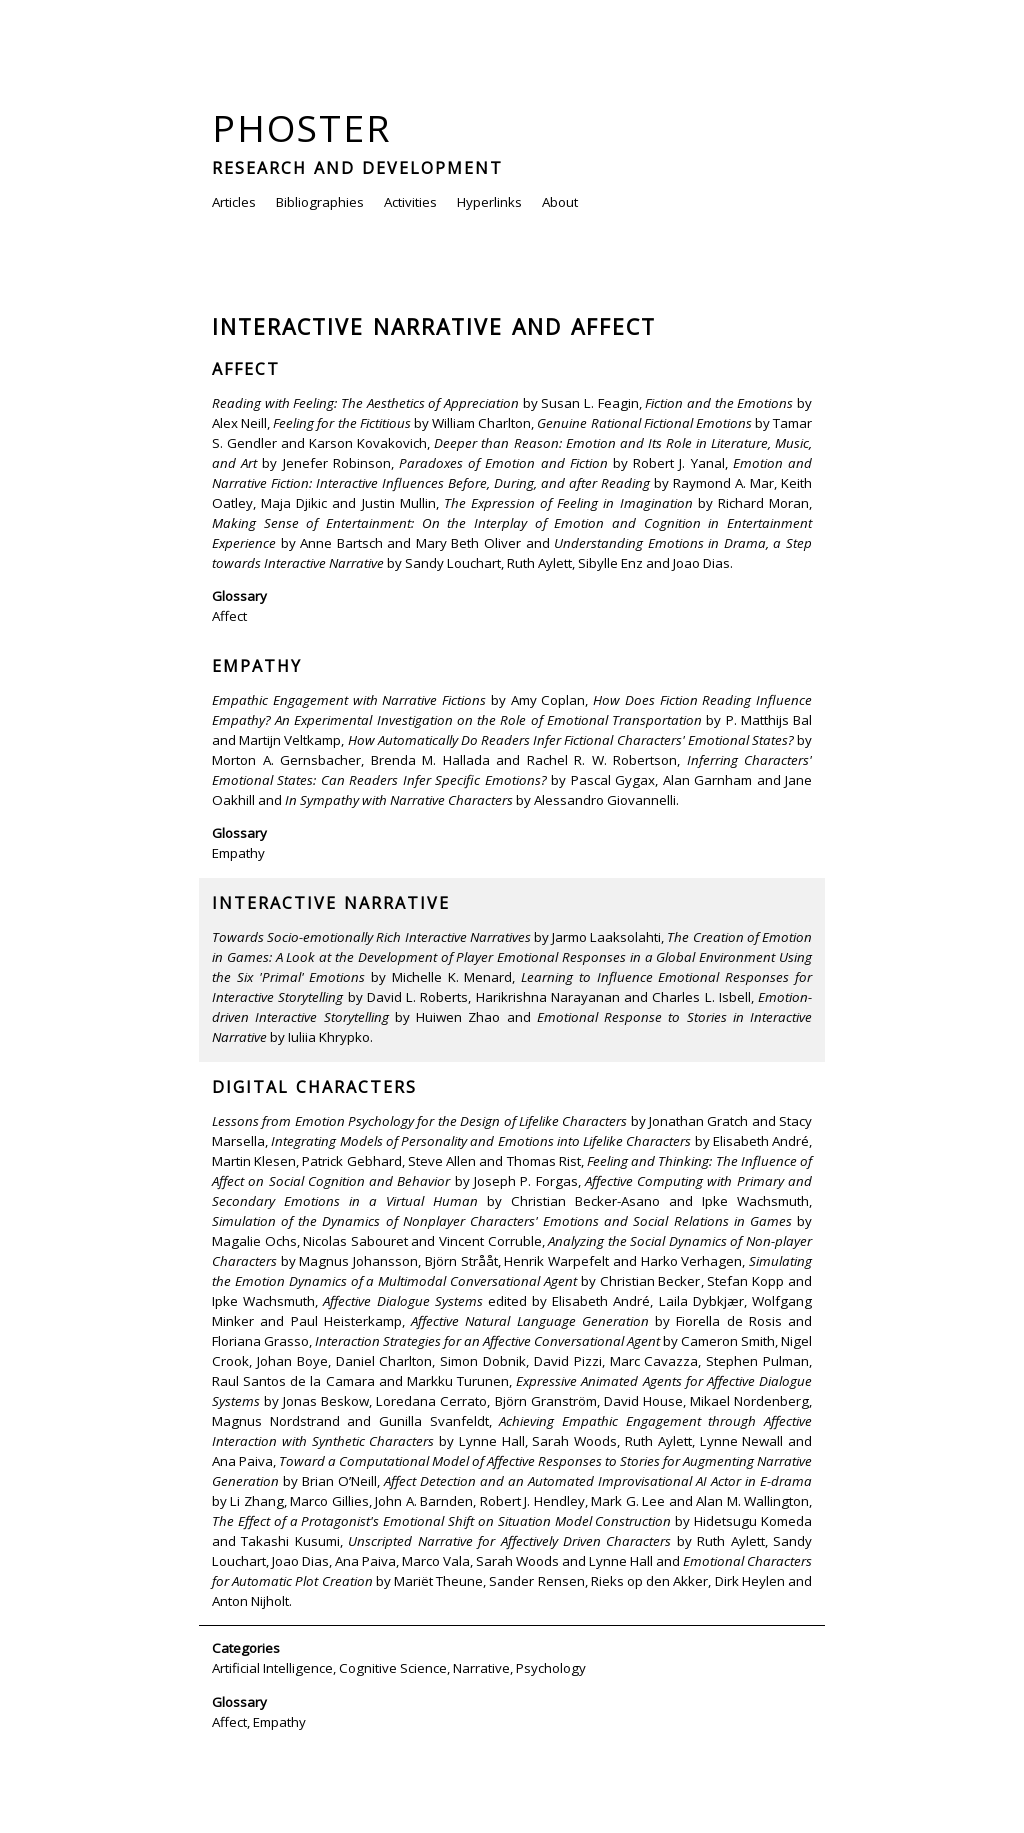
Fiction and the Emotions (719, 403)
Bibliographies (320, 202)
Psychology (551, 1668)
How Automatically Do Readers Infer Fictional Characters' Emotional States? (571, 740)
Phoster (302, 127)
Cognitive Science (393, 1668)
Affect (246, 369)
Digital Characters (314, 1087)
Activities (410, 202)
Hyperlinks (489, 202)
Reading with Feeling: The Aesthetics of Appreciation (365, 403)
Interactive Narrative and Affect (434, 326)
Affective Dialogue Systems (402, 1301)
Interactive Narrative (331, 903)
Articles (234, 202)
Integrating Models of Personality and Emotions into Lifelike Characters (481, 1141)
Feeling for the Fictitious (341, 423)
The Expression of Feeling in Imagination (568, 503)
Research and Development (357, 168)
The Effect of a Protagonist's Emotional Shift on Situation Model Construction (441, 1521)
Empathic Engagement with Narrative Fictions (349, 700)
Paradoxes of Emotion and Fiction (503, 463)
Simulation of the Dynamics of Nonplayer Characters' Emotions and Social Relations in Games (502, 1221)
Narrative (481, 1668)
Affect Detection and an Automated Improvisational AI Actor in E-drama (598, 1481)
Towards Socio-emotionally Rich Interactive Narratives (371, 937)
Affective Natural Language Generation (530, 1321)
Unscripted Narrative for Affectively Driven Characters (509, 1541)
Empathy (257, 666)
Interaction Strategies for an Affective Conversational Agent (487, 1341)
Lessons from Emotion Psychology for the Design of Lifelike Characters (419, 1121)
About (560, 202)
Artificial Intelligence (272, 1668)
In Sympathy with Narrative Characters (399, 800)
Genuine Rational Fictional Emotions (644, 423)
